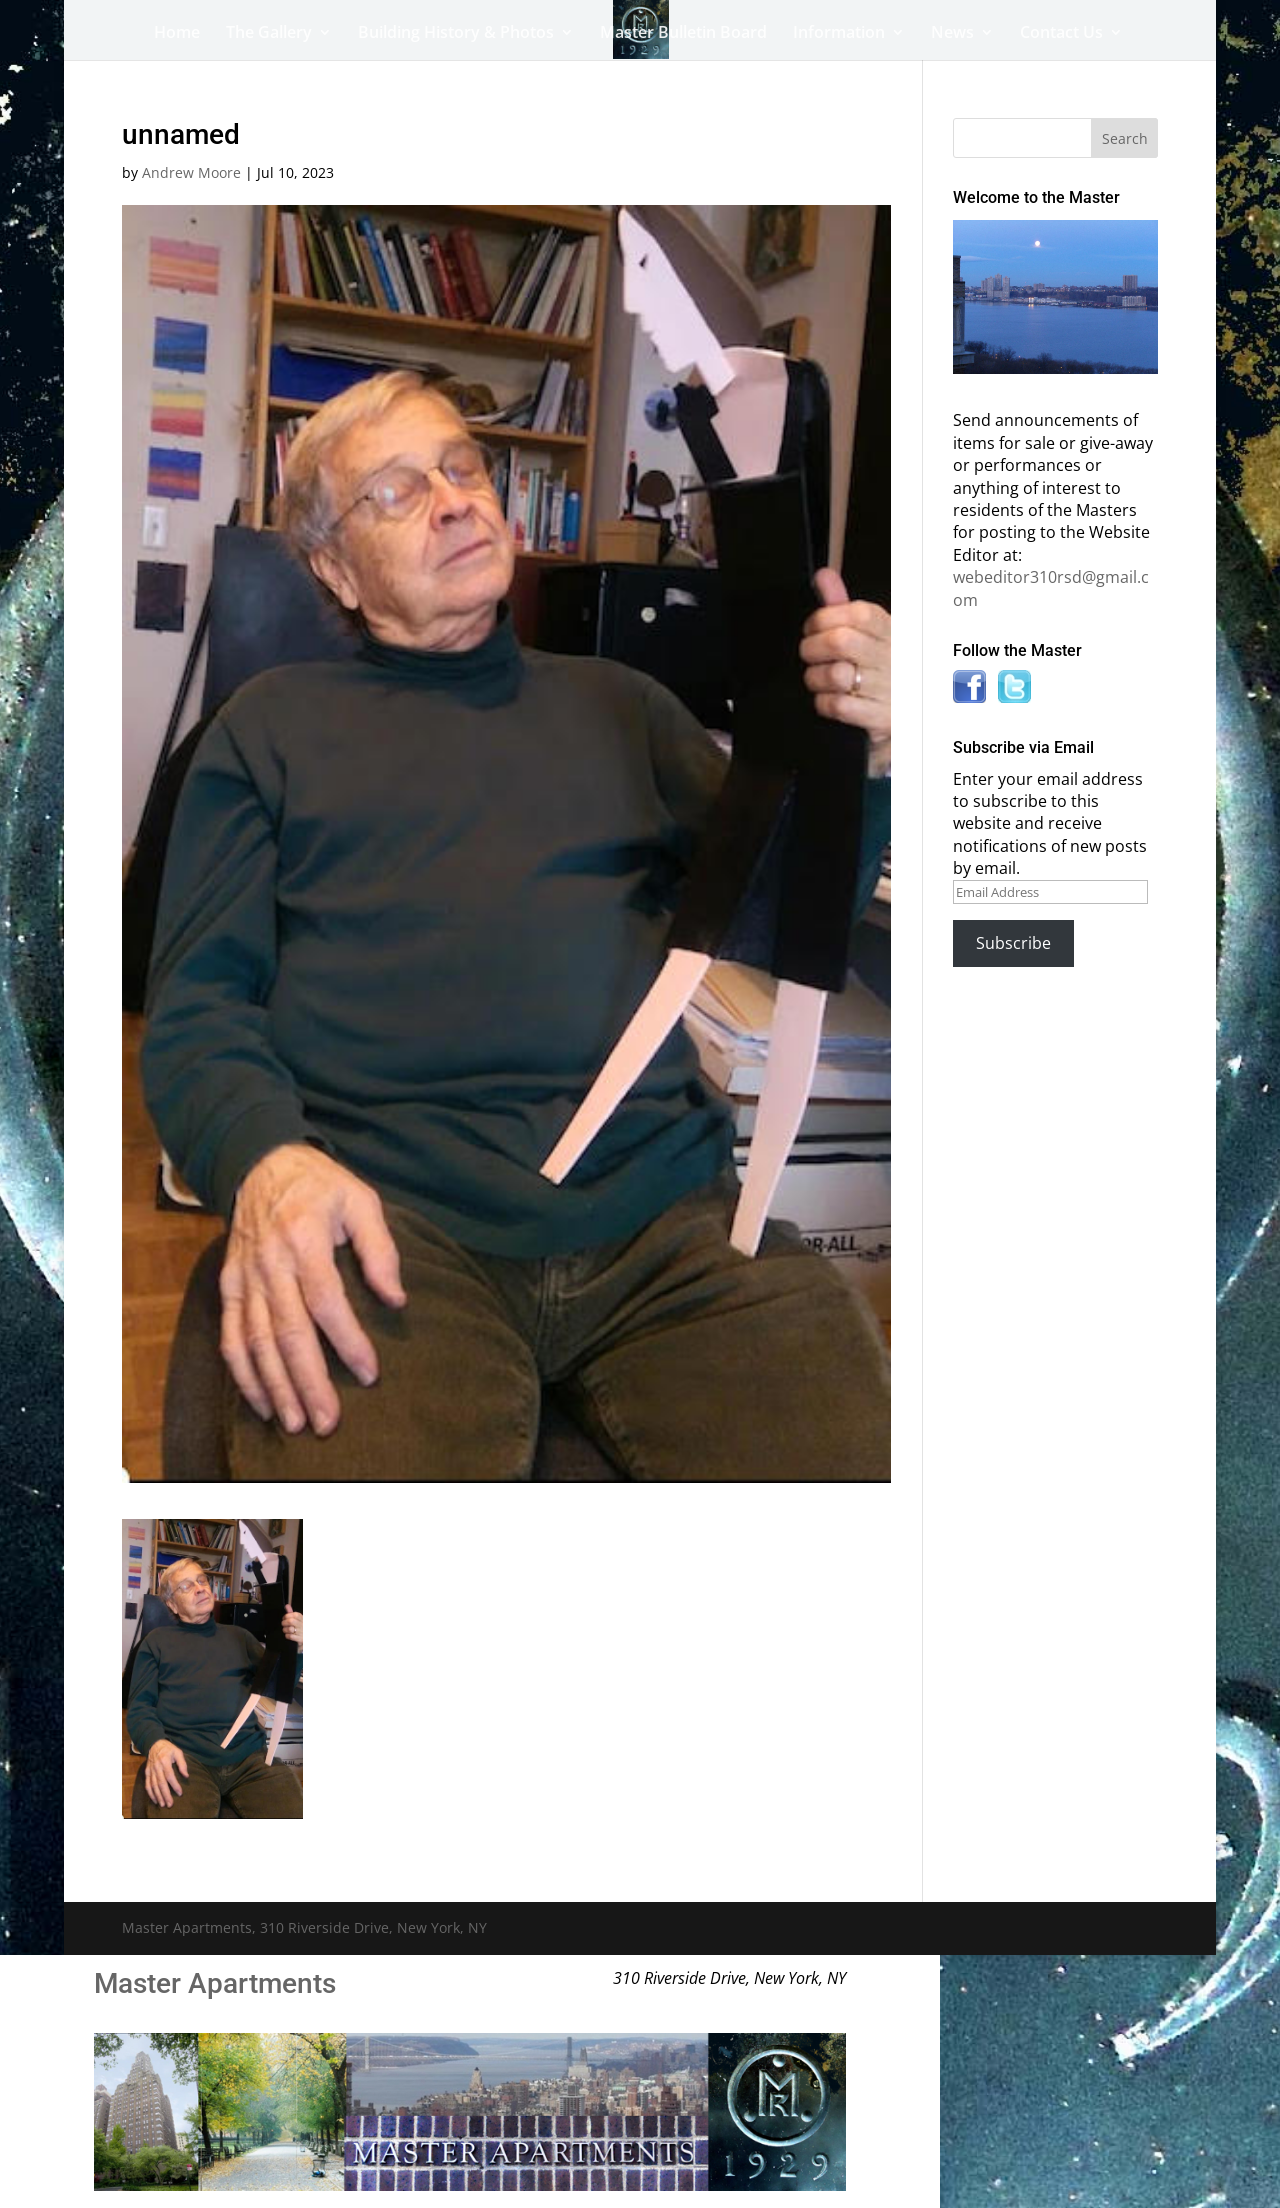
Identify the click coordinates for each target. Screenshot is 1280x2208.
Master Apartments (215, 1983)
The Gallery (269, 34)
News (952, 34)
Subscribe (1013, 943)
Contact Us (1061, 34)
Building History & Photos (456, 34)
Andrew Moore (191, 172)
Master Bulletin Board (683, 34)
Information (839, 34)
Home (177, 34)
